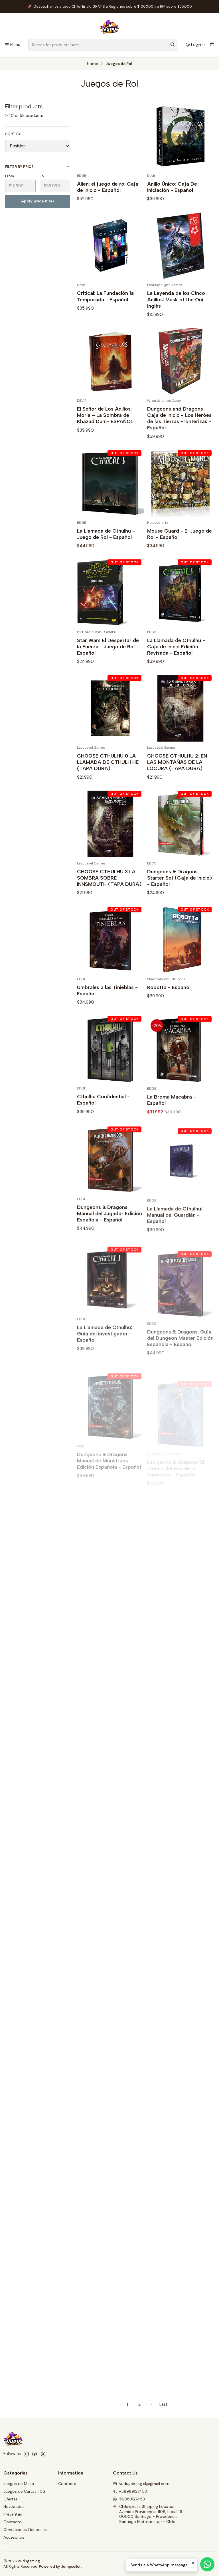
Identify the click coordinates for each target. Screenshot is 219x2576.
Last (163, 2404)
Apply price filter (37, 201)
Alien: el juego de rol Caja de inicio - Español (107, 187)
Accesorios (13, 2537)
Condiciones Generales (25, 2529)
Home (92, 64)
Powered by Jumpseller (60, 2566)
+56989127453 (130, 2491)
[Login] (195, 45)
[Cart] (212, 45)
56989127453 (129, 2499)
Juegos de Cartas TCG (24, 2491)
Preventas (12, 2514)
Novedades (14, 2506)
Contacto (12, 2521)
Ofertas (10, 2499)
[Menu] (12, 45)
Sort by (13, 134)
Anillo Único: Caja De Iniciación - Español (172, 187)
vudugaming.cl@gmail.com (141, 2483)
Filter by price (37, 166)
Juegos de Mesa (18, 2483)
